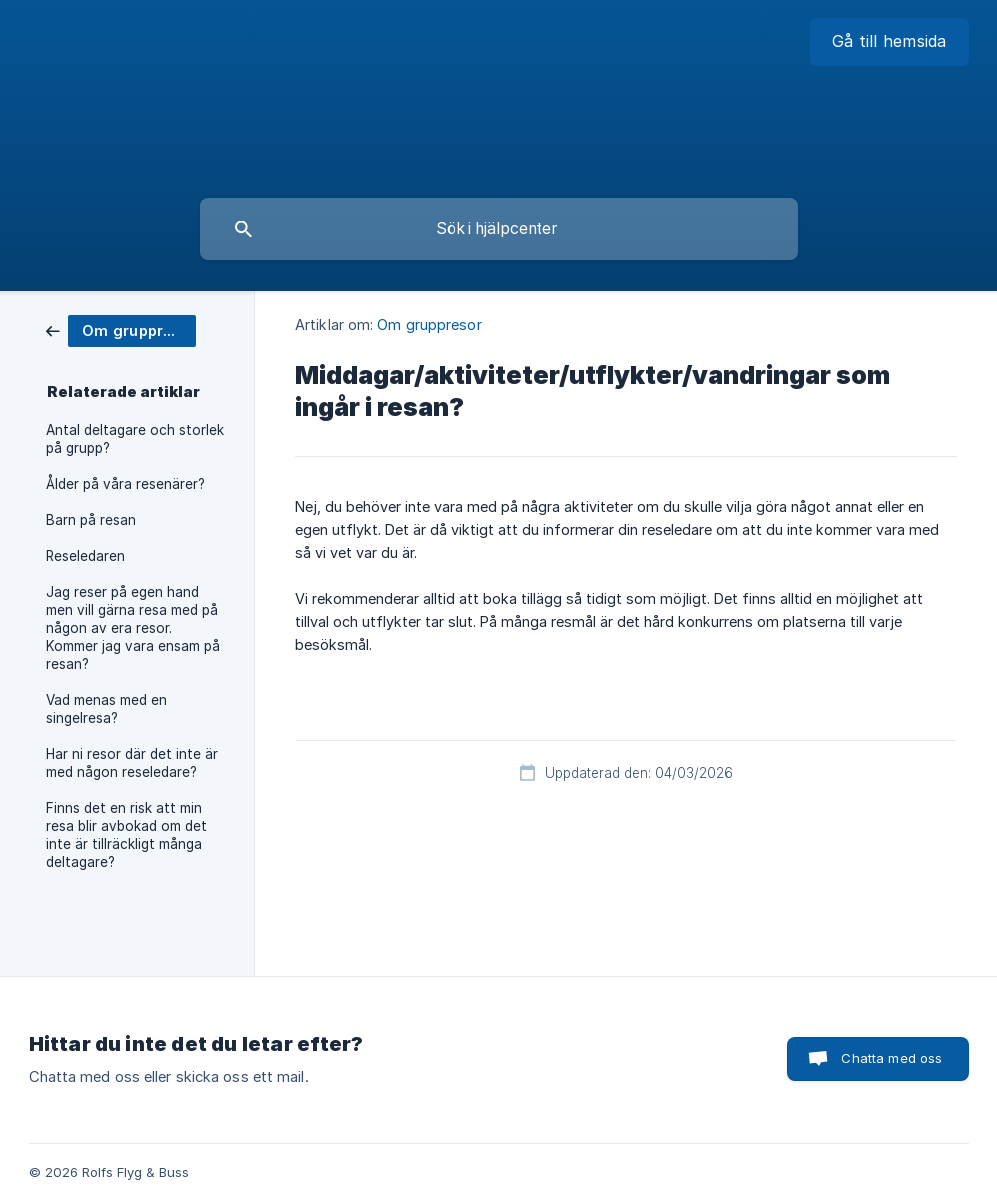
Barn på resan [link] (91, 520)
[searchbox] (499, 229)
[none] (889, 42)
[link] (121, 329)
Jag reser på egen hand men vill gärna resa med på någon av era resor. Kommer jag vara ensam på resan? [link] (133, 628)
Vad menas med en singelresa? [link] (106, 709)
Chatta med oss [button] (891, 1058)
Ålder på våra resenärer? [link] (125, 484)
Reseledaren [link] (85, 556)
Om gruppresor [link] (429, 324)
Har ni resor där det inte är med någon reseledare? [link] (132, 763)
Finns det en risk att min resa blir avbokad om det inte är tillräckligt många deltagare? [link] (126, 835)
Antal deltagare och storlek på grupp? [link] (135, 439)
